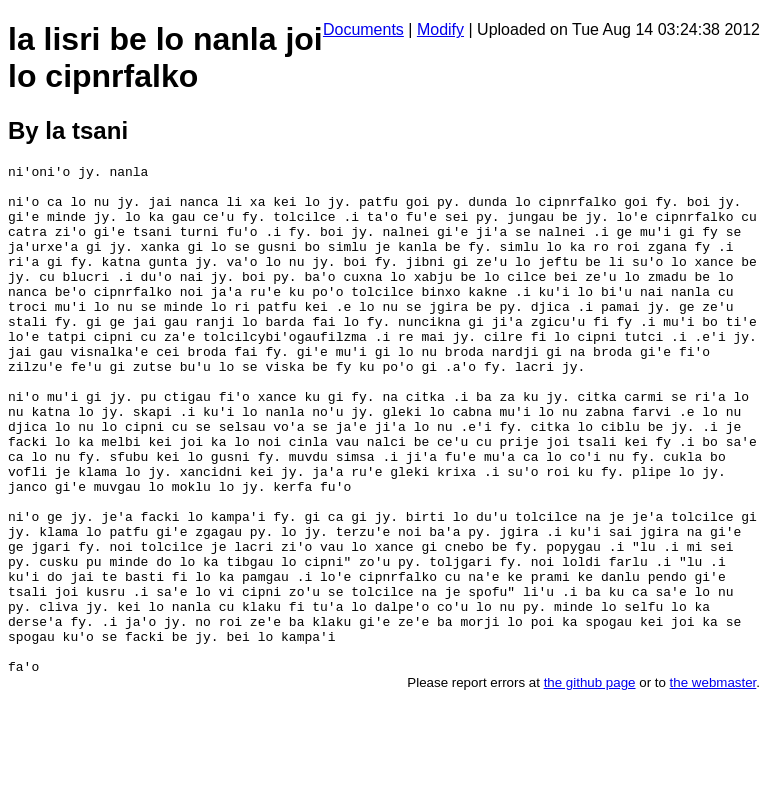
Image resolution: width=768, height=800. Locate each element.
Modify (440, 29)
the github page (590, 784)
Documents (363, 29)
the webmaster (713, 784)
